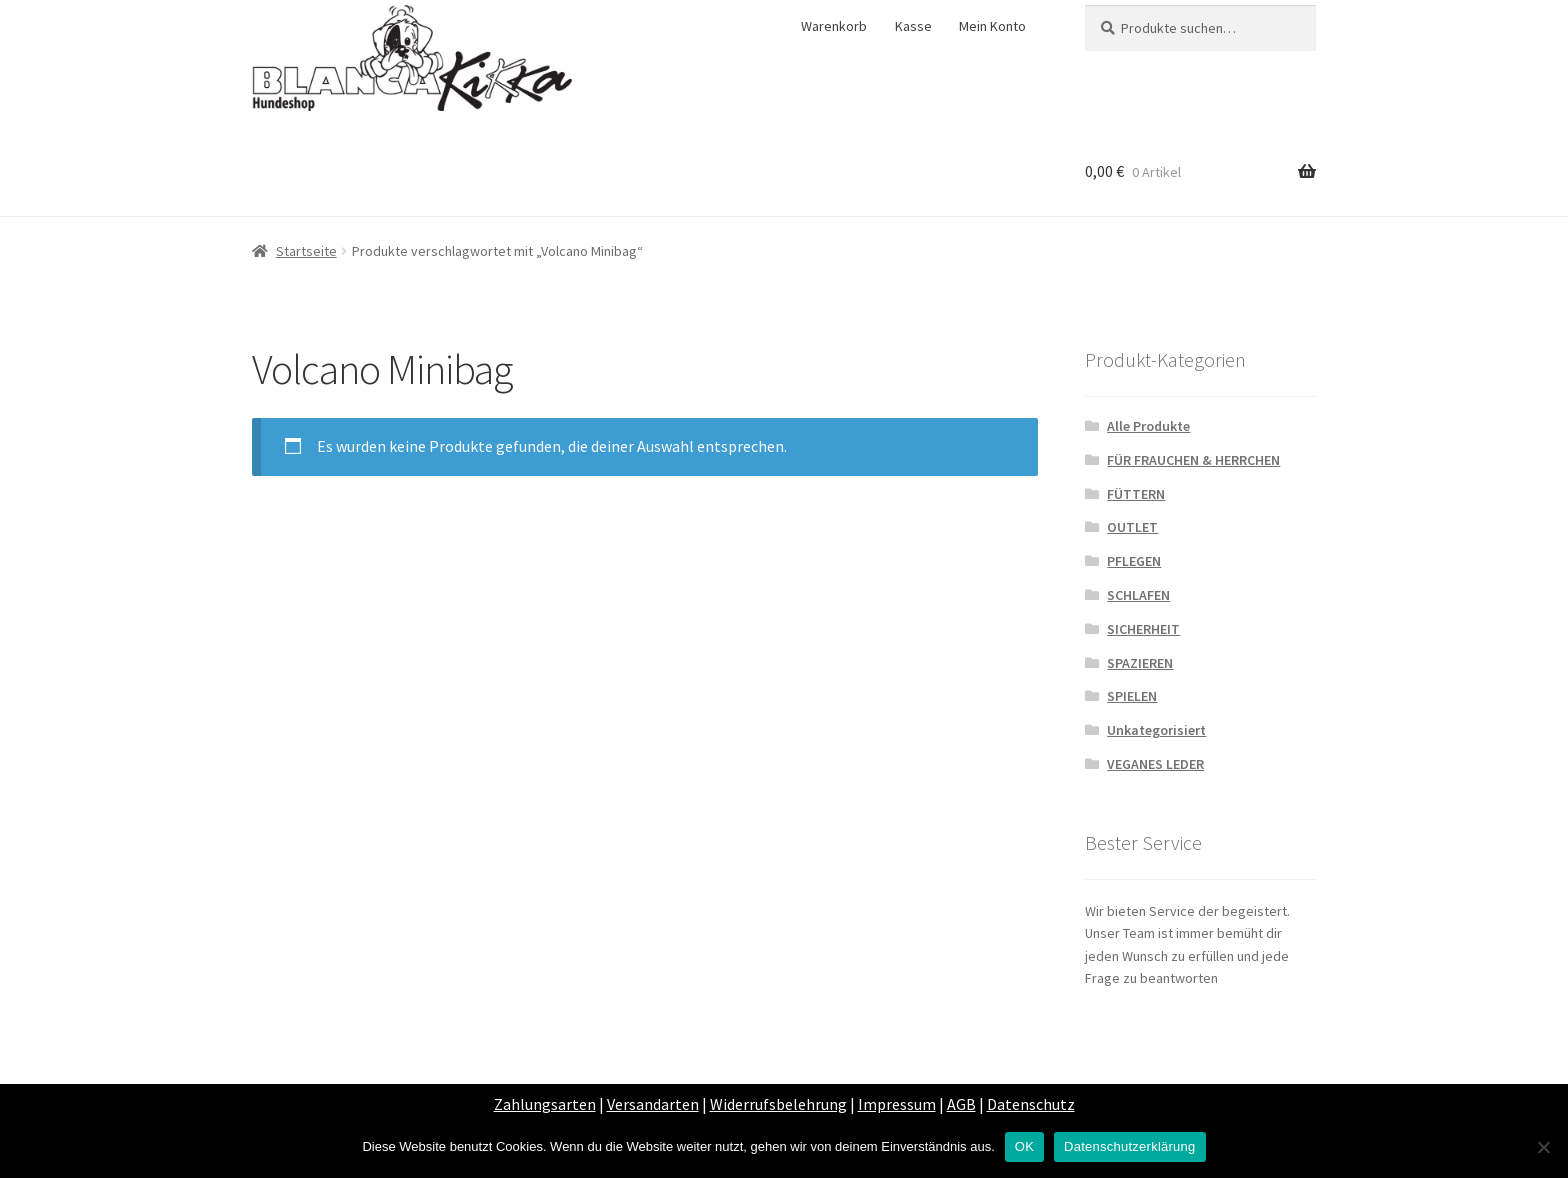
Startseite (306, 251)
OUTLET (1132, 527)
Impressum (897, 1104)
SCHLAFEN (1138, 595)
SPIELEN (1132, 696)
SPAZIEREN (1140, 663)
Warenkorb (834, 26)
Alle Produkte (1148, 426)
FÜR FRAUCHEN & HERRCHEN (1193, 460)
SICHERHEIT (1143, 629)
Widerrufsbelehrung (778, 1104)
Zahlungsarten (545, 1104)
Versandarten (653, 1104)
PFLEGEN (1134, 561)
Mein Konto (992, 26)
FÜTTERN (1136, 494)
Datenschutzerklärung (1129, 1146)
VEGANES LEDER (1155, 764)
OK (1024, 1146)
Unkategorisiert (1156, 730)
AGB (961, 1104)
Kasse (913, 26)
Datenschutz (1031, 1104)
